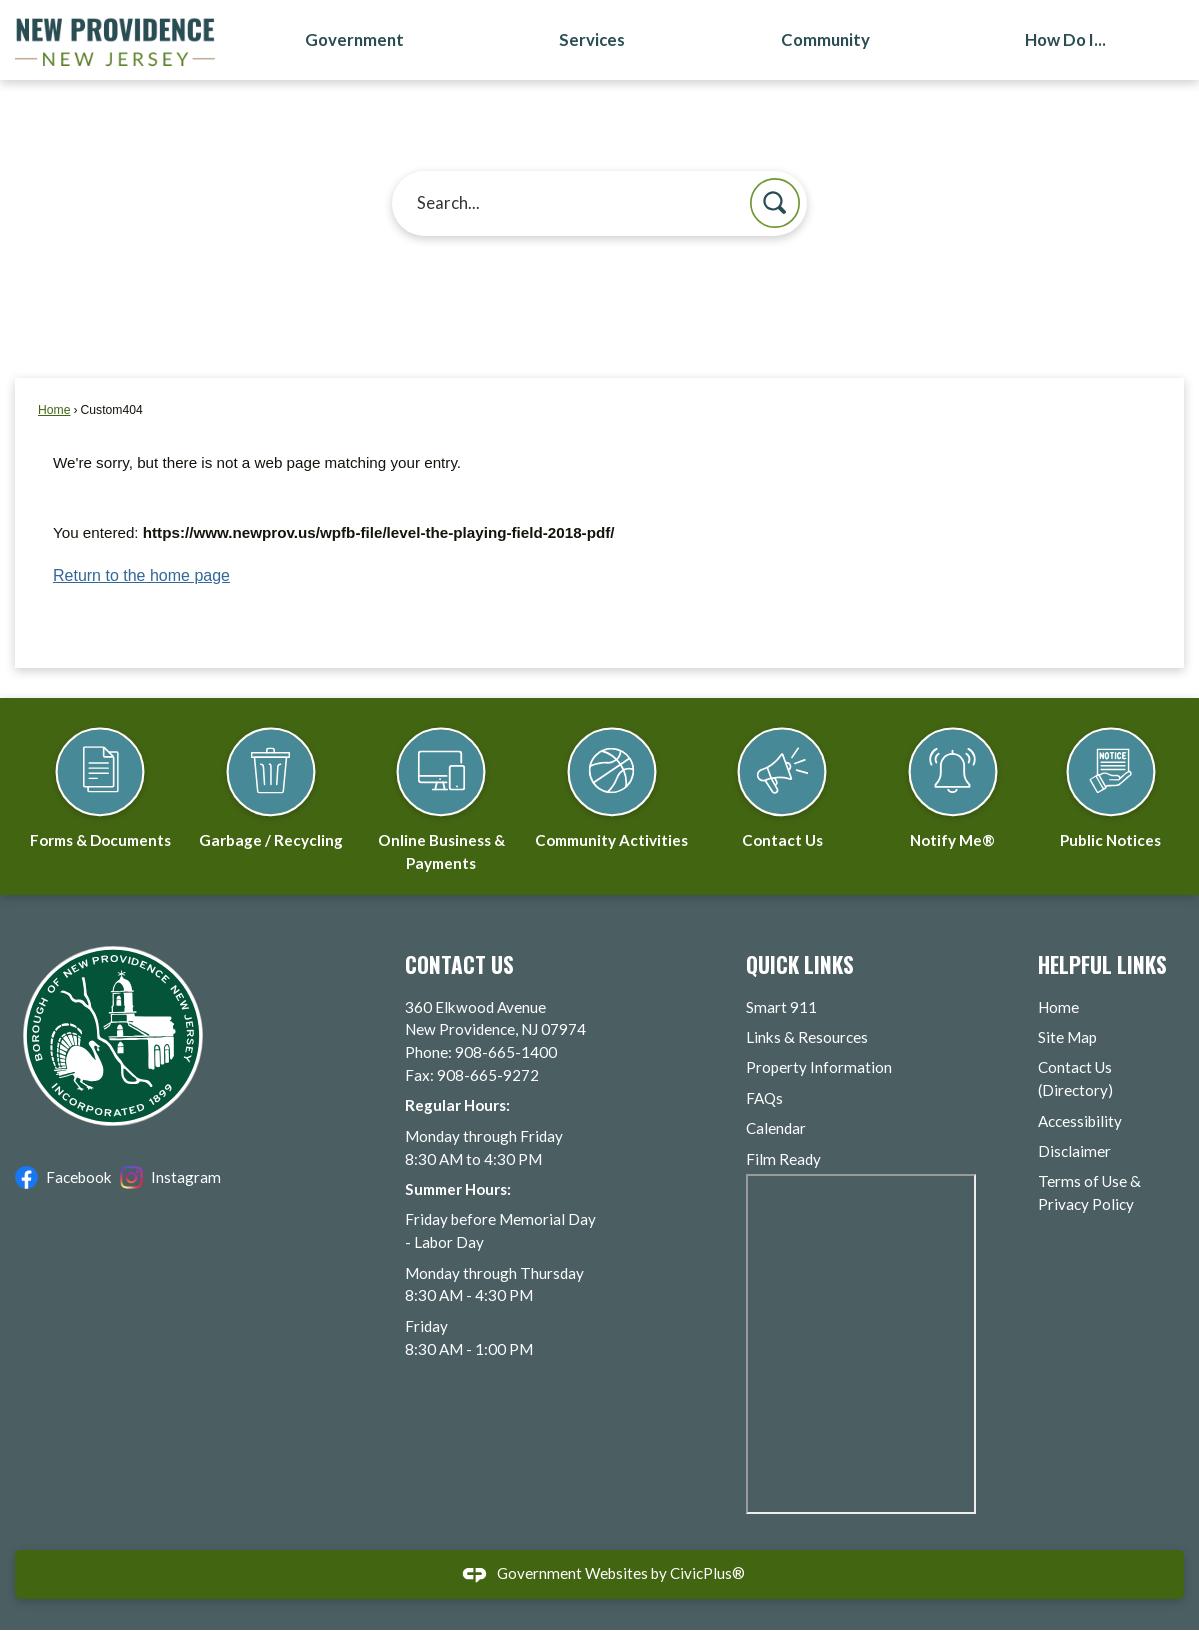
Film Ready (783, 1160)
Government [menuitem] (354, 40)
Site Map (1067, 1038)
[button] (775, 204)
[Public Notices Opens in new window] (1111, 779)
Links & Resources (807, 1038)
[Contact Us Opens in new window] (782, 779)
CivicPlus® (707, 1574)
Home (54, 411)
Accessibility (1080, 1122)
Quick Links (800, 965)
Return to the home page (141, 576)
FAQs (764, 1099)
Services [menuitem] (592, 40)
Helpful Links (1102, 965)
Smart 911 (781, 1008)
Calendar (776, 1129)
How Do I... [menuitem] (1065, 40)
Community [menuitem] (825, 40)
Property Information (819, 1068)
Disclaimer (1074, 1152)
